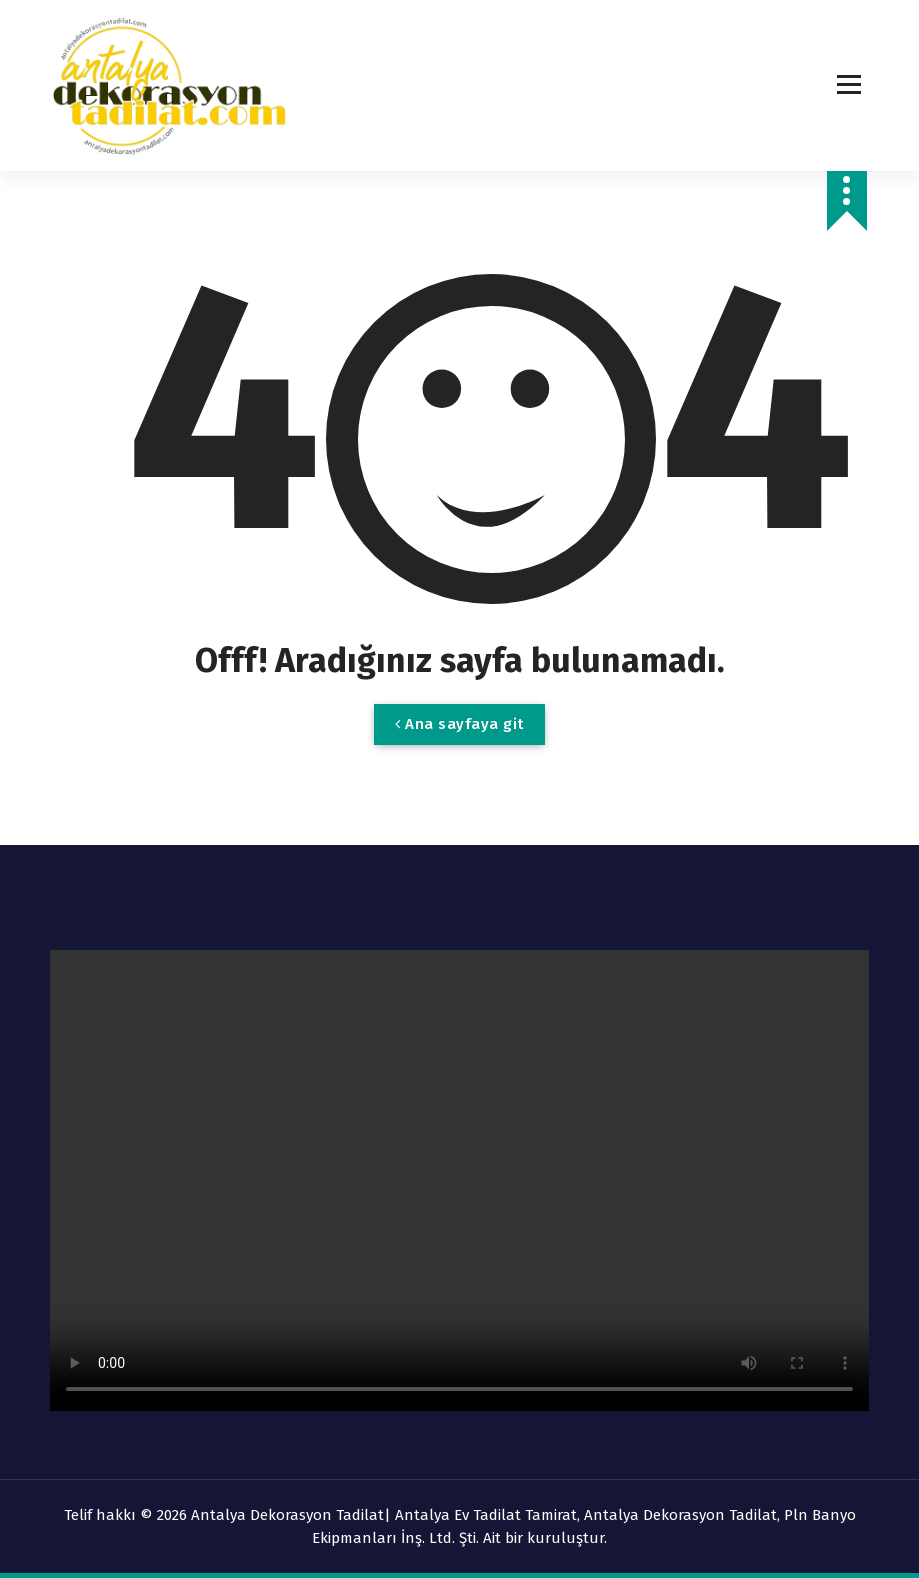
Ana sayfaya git (459, 724)
